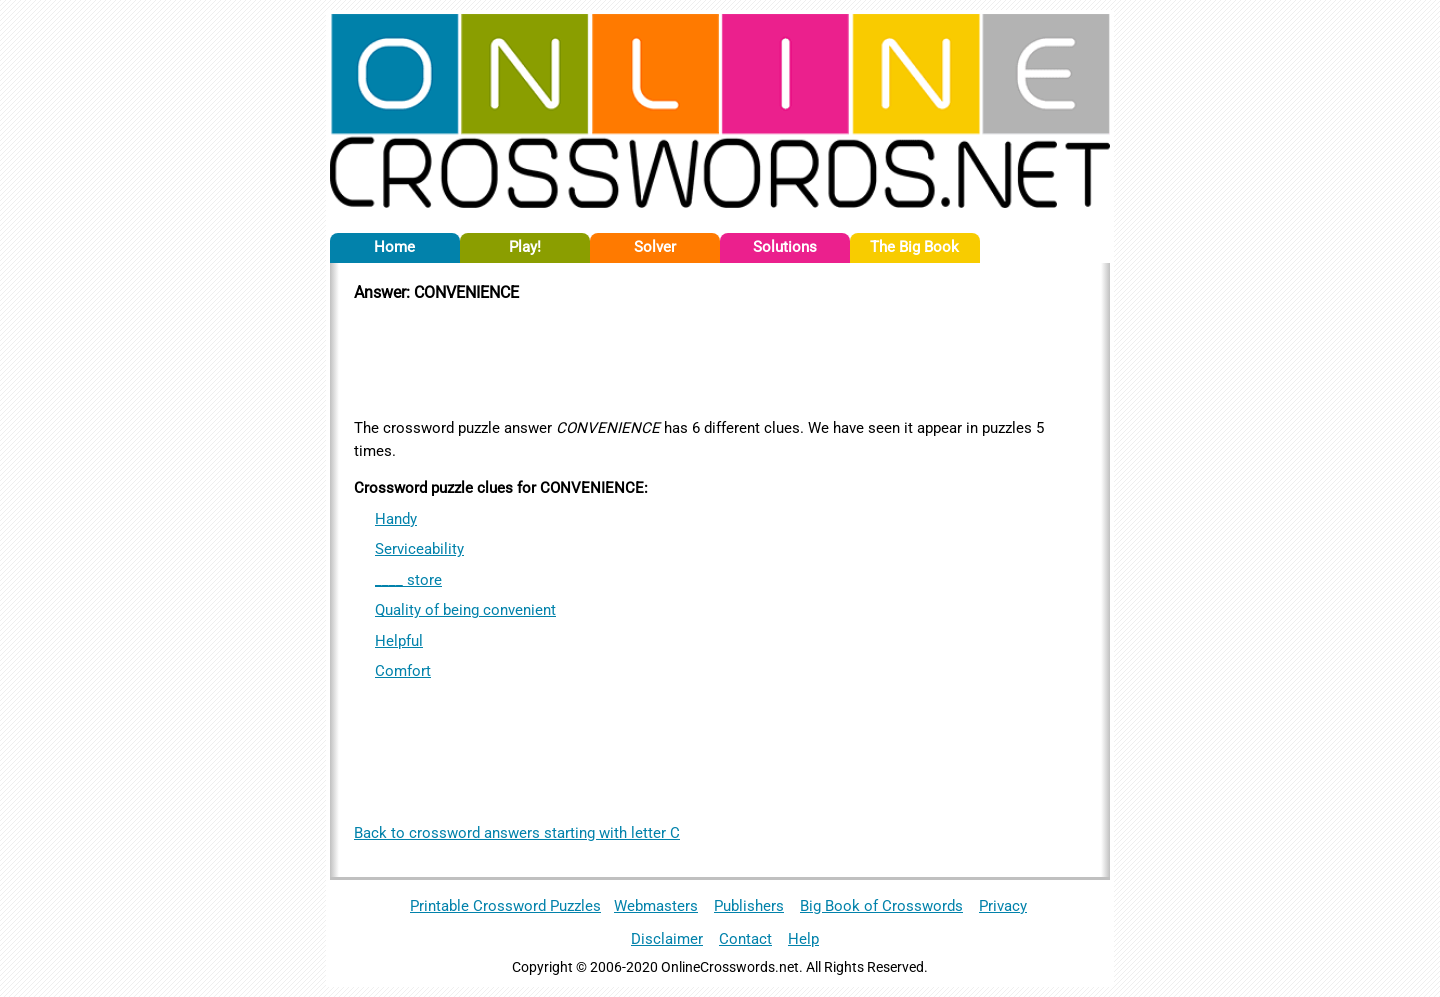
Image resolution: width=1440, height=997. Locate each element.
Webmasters (656, 906)
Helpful (399, 641)
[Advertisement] (720, 357)
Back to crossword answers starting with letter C (517, 833)
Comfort (403, 671)
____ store (408, 580)
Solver (655, 247)
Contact (745, 939)
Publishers (749, 906)
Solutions (785, 247)
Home (394, 247)
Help (803, 939)
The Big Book (914, 247)
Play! (525, 247)
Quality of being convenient (465, 610)
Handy (396, 519)
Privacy (1003, 906)
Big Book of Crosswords (881, 906)
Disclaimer (667, 939)
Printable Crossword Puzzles (505, 906)
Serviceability (419, 549)
